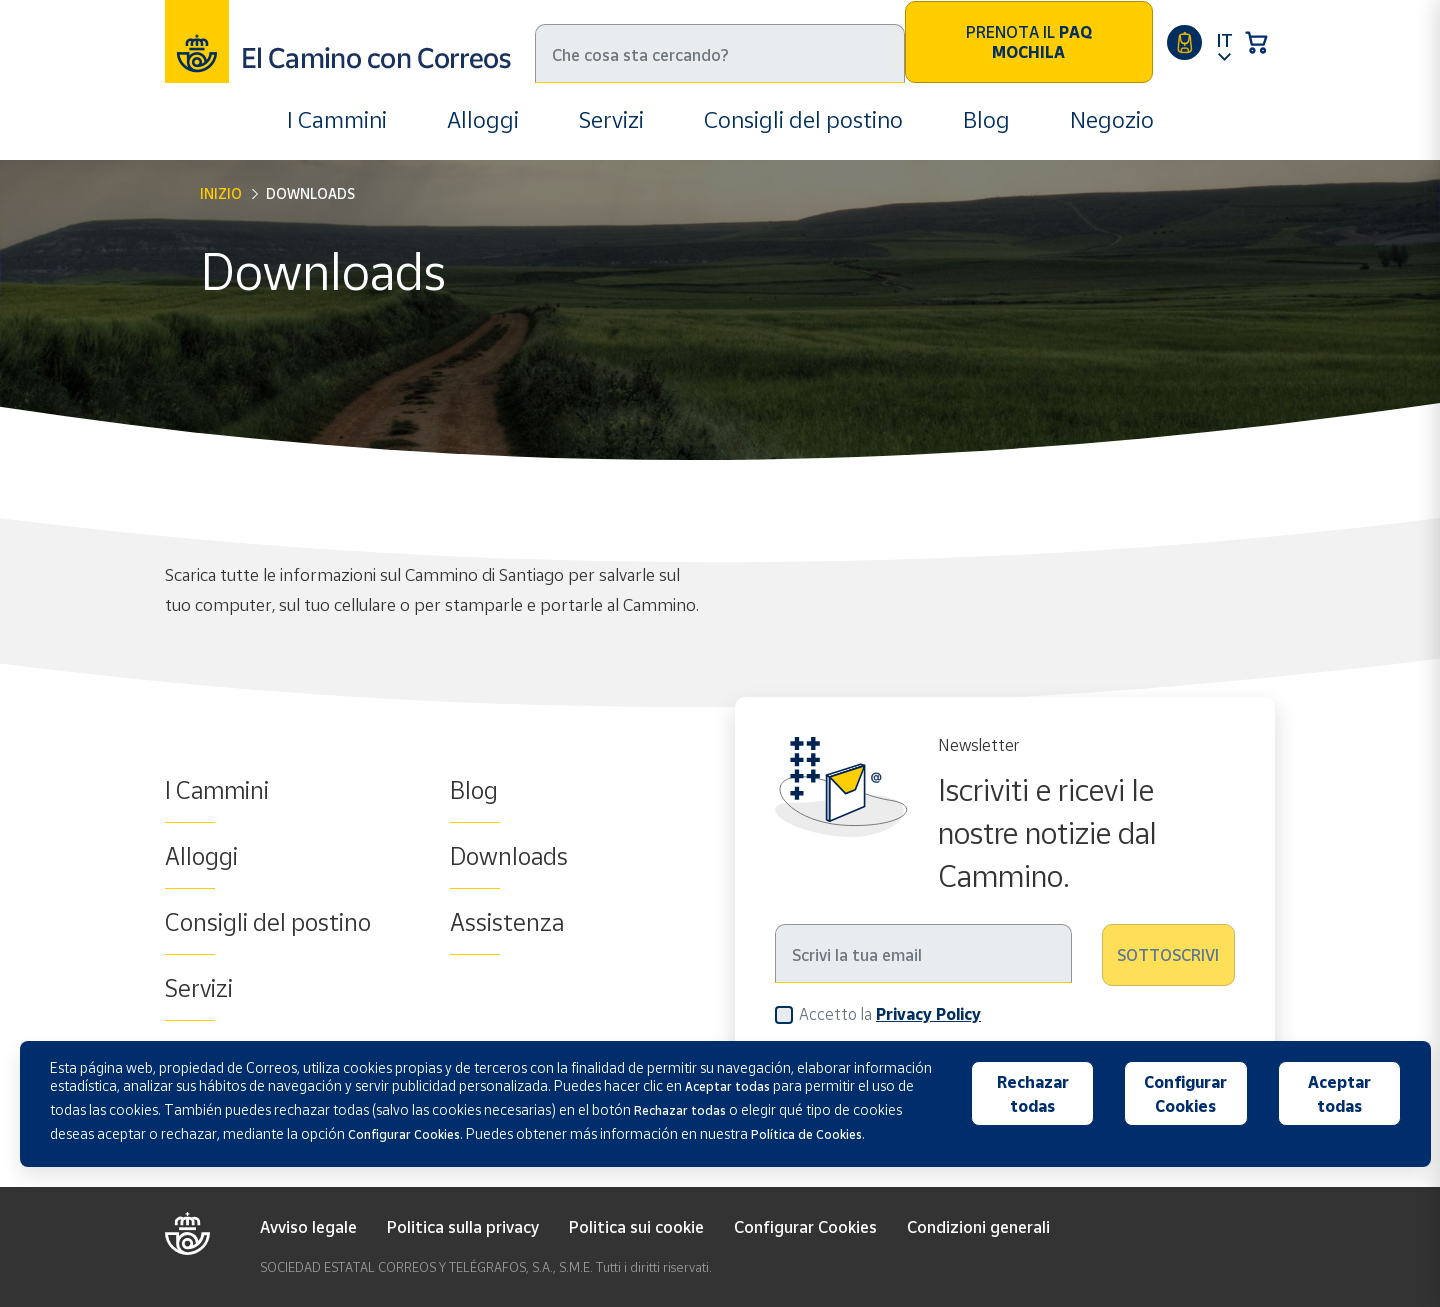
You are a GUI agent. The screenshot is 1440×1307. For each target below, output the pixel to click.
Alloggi (483, 119)
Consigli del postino (803, 119)
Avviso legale (308, 1227)
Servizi (611, 119)
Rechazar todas (1033, 1094)
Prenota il (1029, 42)
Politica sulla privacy (463, 1227)
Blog (986, 119)
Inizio (221, 193)
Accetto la (890, 1013)
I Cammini (337, 119)
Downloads (509, 856)
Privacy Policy (928, 1014)
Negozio (1112, 119)
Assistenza (507, 922)
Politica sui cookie (636, 1227)
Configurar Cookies (805, 1227)
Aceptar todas (1339, 1094)
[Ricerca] (720, 53)
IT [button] (1224, 40)
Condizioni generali (978, 1227)
